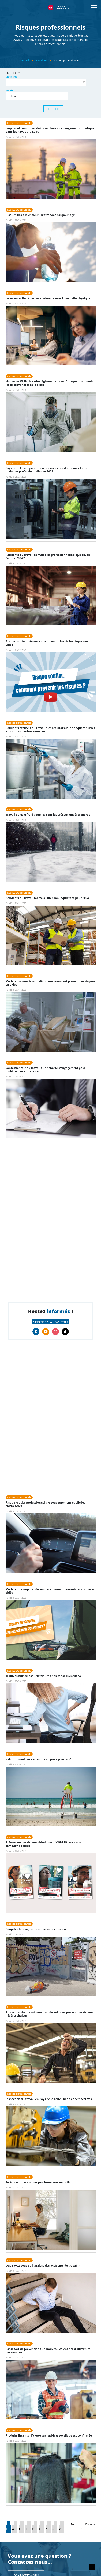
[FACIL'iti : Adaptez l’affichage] (58, 7)
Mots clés (11, 76)
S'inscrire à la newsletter (50, 1322)
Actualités (41, 60)
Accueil (25, 60)
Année (9, 90)
